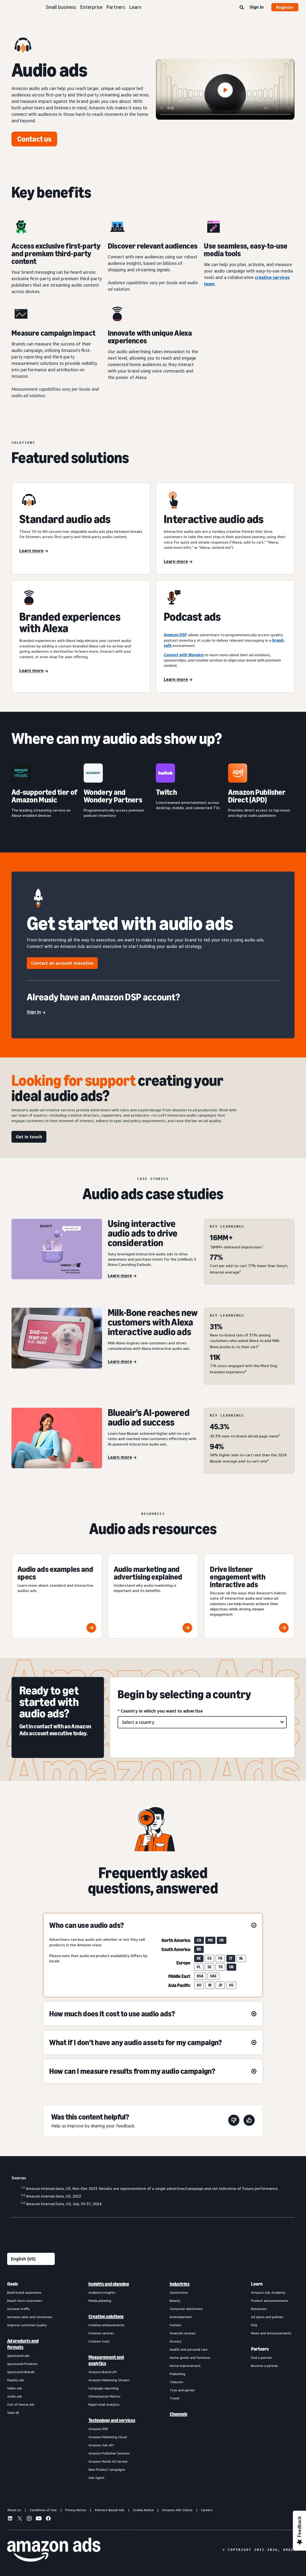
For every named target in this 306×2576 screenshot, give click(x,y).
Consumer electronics (186, 2309)
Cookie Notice (143, 2510)
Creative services (101, 2333)
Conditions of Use (43, 2510)
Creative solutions (106, 2316)
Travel (174, 2398)
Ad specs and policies (267, 2317)
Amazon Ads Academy (268, 2292)
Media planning (99, 2300)
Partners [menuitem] (260, 2349)
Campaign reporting (103, 2388)
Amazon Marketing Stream (108, 2380)
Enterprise (91, 7)
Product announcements (269, 2300)
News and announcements (271, 2333)
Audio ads (14, 2396)
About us (14, 2510)
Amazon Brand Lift (102, 2372)
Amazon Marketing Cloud (107, 2437)
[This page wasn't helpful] (234, 2121)
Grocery (175, 2341)
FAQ (254, 2325)
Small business (61, 7)
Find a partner (261, 2357)
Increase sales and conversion (29, 2317)
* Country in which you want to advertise (160, 1711)
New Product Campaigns (106, 2469)
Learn (135, 7)
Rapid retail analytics (104, 2404)
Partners (115, 7)
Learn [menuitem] (256, 2284)
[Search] (242, 7)
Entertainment (181, 2317)
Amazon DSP (98, 2429)
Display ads (15, 2380)
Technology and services (111, 2420)
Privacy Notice (75, 2510)
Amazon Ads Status (177, 2510)
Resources (259, 2309)
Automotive (179, 2292)
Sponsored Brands (21, 2372)
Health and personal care (189, 2349)
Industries (180, 2284)
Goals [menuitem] (12, 2284)
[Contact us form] (34, 139)
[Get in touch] (28, 1137)
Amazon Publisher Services (109, 2453)
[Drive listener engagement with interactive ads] (249, 1596)
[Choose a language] (31, 2259)
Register (285, 7)
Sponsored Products (22, 2364)
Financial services (183, 2333)
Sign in (257, 7)
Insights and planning (108, 2284)
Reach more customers (24, 2300)
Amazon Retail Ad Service (107, 2461)
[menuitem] (31, 2380)
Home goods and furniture (190, 2357)
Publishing (177, 2374)
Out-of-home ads (20, 2404)
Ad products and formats (22, 2344)
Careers (207, 2510)
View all (13, 2412)
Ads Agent (96, 2478)
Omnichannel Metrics (104, 2396)
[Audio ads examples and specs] (56, 1596)
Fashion (175, 2325)
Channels (178, 2414)
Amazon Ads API (101, 2445)
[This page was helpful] (249, 2121)
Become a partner (264, 2366)
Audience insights (101, 2292)
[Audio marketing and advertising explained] (153, 1596)
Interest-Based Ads (109, 2510)
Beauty (175, 2300)
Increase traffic (18, 2309)
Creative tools (99, 2341)
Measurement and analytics (106, 2360)
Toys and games (182, 2390)
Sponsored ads (18, 2355)
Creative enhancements (106, 2325)
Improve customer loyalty (27, 2325)
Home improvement (185, 2366)
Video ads (14, 2388)
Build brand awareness (24, 2292)
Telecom (176, 2382)
